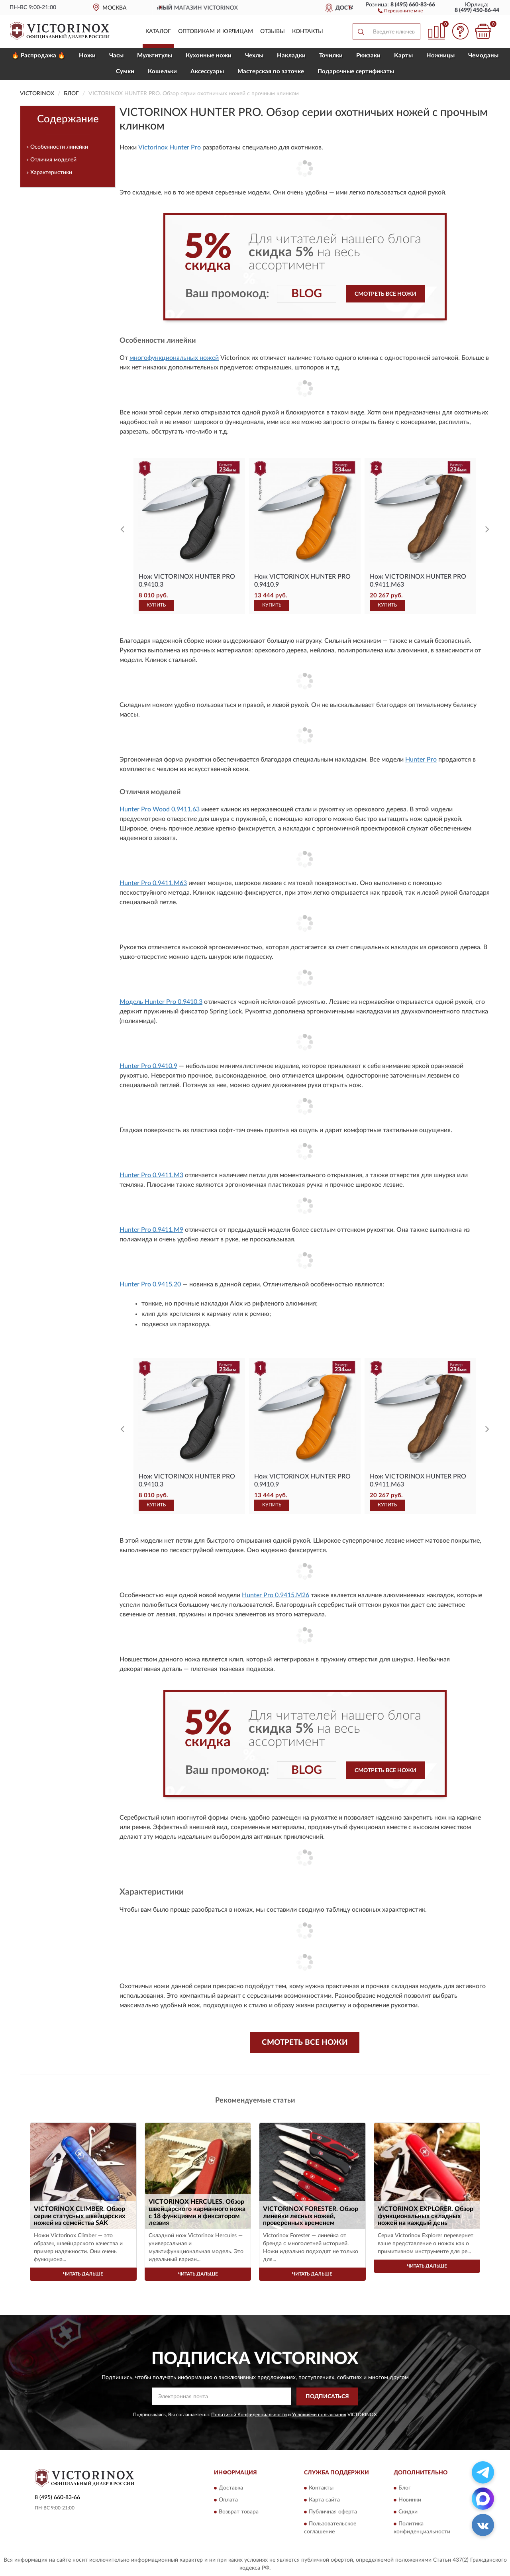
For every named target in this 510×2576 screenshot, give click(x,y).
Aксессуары (207, 72)
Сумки (125, 72)
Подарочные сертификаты (356, 72)
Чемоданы (483, 56)
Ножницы (440, 56)
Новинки (409, 2500)
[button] (400, 10)
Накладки (291, 56)
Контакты (307, 31)
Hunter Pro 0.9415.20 (150, 1284)
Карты (403, 56)
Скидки (408, 2512)
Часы (116, 56)
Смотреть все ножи (385, 294)
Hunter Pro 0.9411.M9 (151, 1230)
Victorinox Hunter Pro (169, 147)
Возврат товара (239, 2512)
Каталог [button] (158, 31)
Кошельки (162, 72)
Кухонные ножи (208, 56)
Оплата (228, 2500)
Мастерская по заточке (270, 72)
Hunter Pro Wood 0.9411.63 (160, 809)
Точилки (331, 56)
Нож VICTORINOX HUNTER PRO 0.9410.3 (187, 580)
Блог (404, 2488)
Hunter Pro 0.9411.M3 (151, 1175)
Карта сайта (324, 2500)
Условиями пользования (319, 2414)
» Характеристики (49, 172)
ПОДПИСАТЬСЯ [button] (327, 2396)
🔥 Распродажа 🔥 (38, 56)
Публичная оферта (333, 2512)
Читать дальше (83, 2274)
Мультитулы (154, 56)
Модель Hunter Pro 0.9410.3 (161, 1002)
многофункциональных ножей (174, 358)
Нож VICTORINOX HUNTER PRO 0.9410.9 (302, 580)
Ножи (87, 56)
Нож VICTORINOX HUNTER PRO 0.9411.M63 (418, 580)
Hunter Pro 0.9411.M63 (153, 883)
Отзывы (272, 31)
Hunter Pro (421, 759)
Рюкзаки (368, 56)
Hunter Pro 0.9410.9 (148, 1066)
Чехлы (254, 56)
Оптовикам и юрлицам (215, 31)
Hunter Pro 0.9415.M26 (275, 1595)
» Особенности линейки (57, 147)
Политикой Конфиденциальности (249, 2414)
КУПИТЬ (156, 605)
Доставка (231, 2488)
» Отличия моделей (51, 160)
